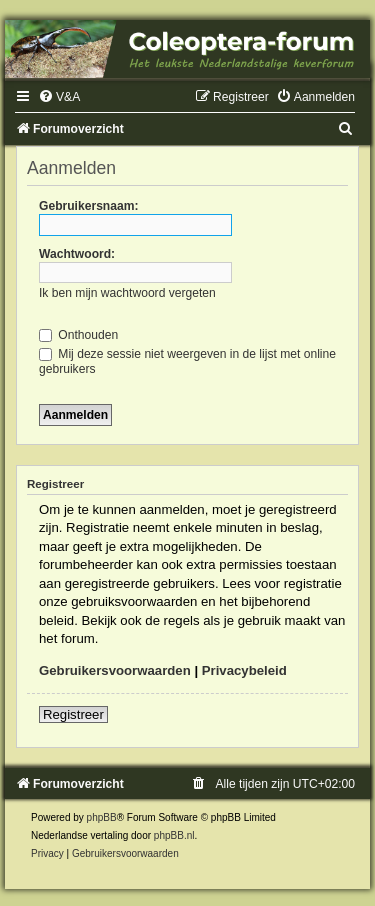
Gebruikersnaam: (88, 206)
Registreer (73, 714)
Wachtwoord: (77, 254)
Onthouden (78, 335)
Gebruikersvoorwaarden (115, 670)
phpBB (102, 817)
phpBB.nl (174, 835)
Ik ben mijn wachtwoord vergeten (127, 293)
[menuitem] (59, 97)
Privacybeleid (244, 670)
